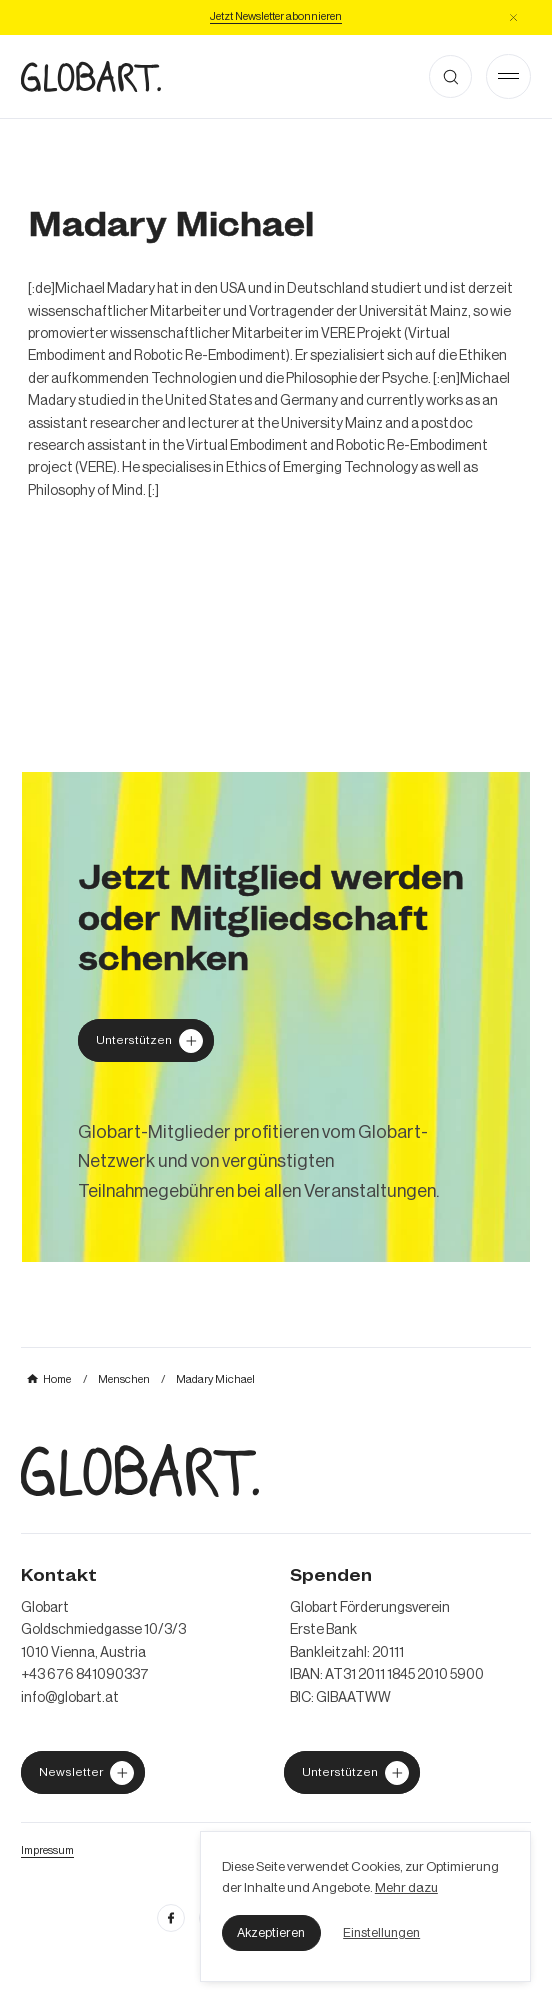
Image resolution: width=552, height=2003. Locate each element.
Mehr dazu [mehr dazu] (406, 1887)
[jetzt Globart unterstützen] (83, 1772)
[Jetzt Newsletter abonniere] (276, 17)
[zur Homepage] (91, 76)
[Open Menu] (508, 76)
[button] (271, 1933)
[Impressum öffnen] (47, 1850)
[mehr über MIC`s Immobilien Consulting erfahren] (276, 1017)
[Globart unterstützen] (146, 1040)
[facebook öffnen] (171, 1918)
